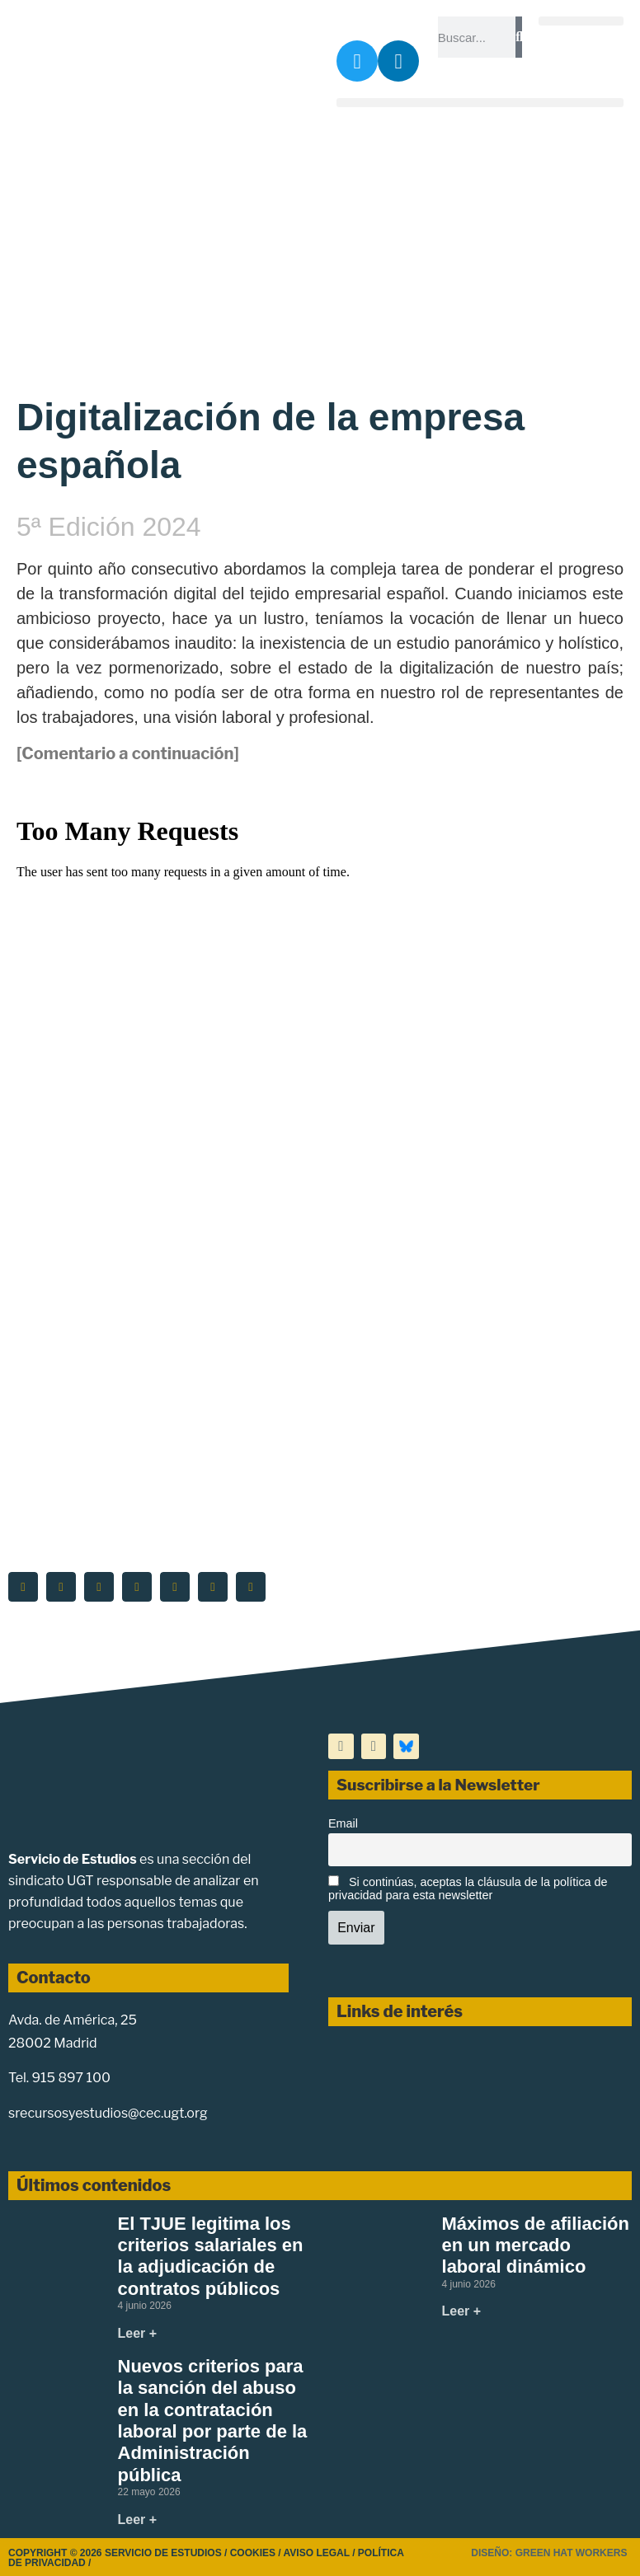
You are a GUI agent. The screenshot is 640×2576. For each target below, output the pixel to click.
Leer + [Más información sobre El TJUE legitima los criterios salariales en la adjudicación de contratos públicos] (138, 2333)
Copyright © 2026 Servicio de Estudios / (119, 2553)
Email (343, 1823)
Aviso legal (317, 2553)
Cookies (252, 2553)
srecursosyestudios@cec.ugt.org (108, 2113)
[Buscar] (518, 37)
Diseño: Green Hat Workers (549, 2553)
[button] (581, 21)
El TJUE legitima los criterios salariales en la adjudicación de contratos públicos (211, 2256)
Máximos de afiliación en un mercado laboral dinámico (535, 2245)
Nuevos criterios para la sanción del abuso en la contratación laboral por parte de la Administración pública (213, 2420)
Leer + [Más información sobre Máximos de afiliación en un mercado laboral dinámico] (462, 2311)
